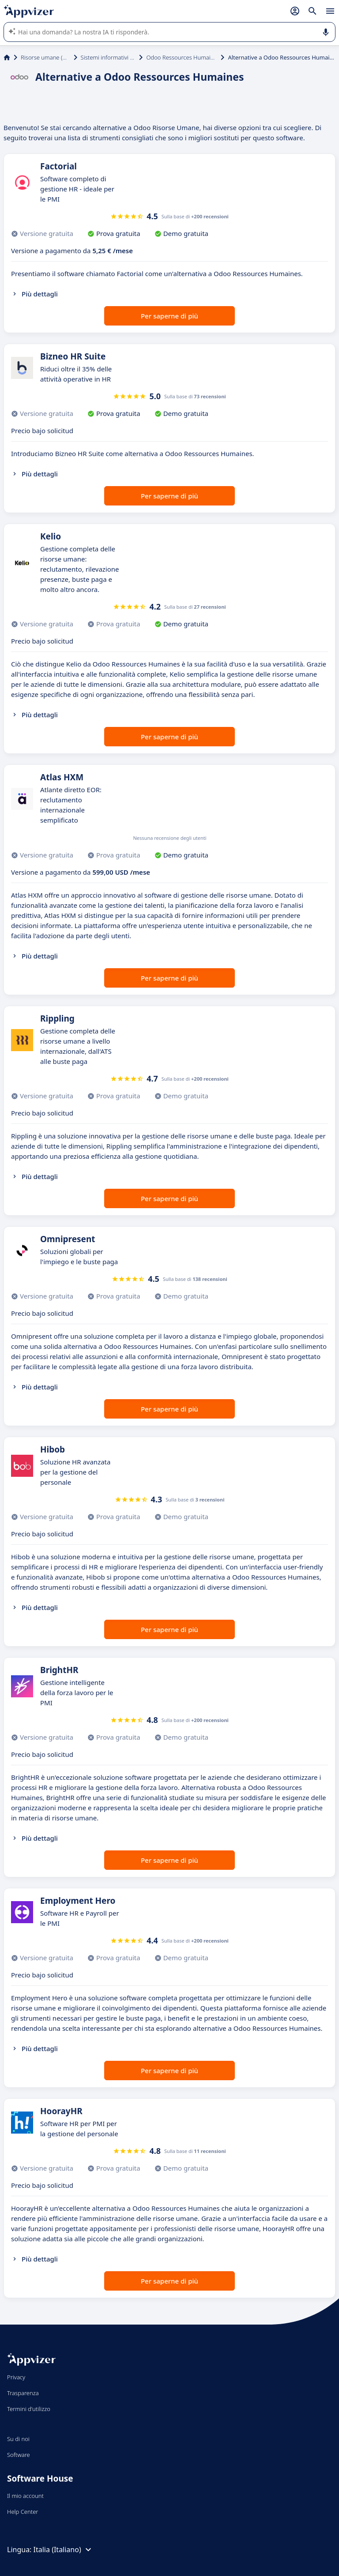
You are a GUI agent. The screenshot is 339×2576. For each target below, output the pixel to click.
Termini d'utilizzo (28, 2409)
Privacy (16, 2377)
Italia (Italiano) (64, 2549)
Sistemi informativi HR (108, 57)
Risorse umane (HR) (45, 57)
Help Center (22, 2512)
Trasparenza (23, 2393)
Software (18, 2455)
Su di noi (18, 2439)
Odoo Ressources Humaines (181, 57)
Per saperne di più (169, 315)
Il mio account (25, 2496)
